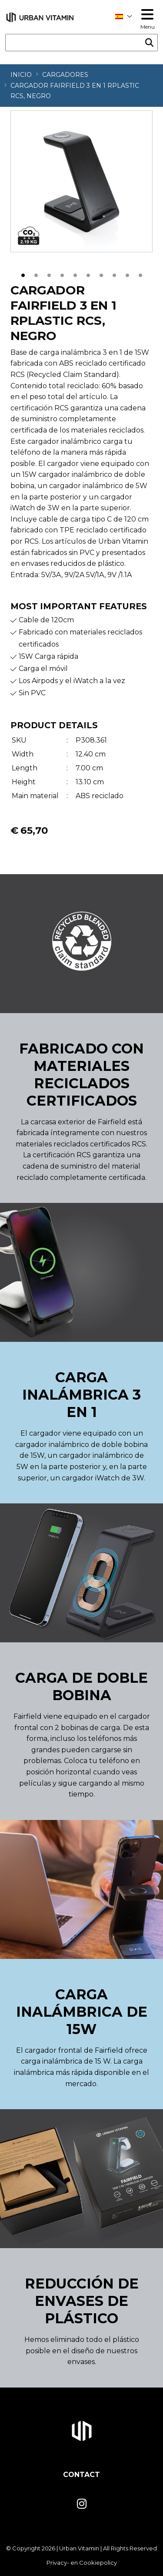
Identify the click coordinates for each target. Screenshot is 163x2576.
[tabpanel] (81, 181)
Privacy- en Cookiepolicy (82, 2562)
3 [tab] (49, 274)
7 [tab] (101, 274)
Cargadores (65, 75)
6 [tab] (88, 274)
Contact (81, 2474)
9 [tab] (127, 274)
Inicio (21, 75)
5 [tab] (75, 274)
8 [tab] (114, 274)
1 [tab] (23, 274)
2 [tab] (36, 274)
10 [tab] (140, 274)
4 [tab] (62, 274)
